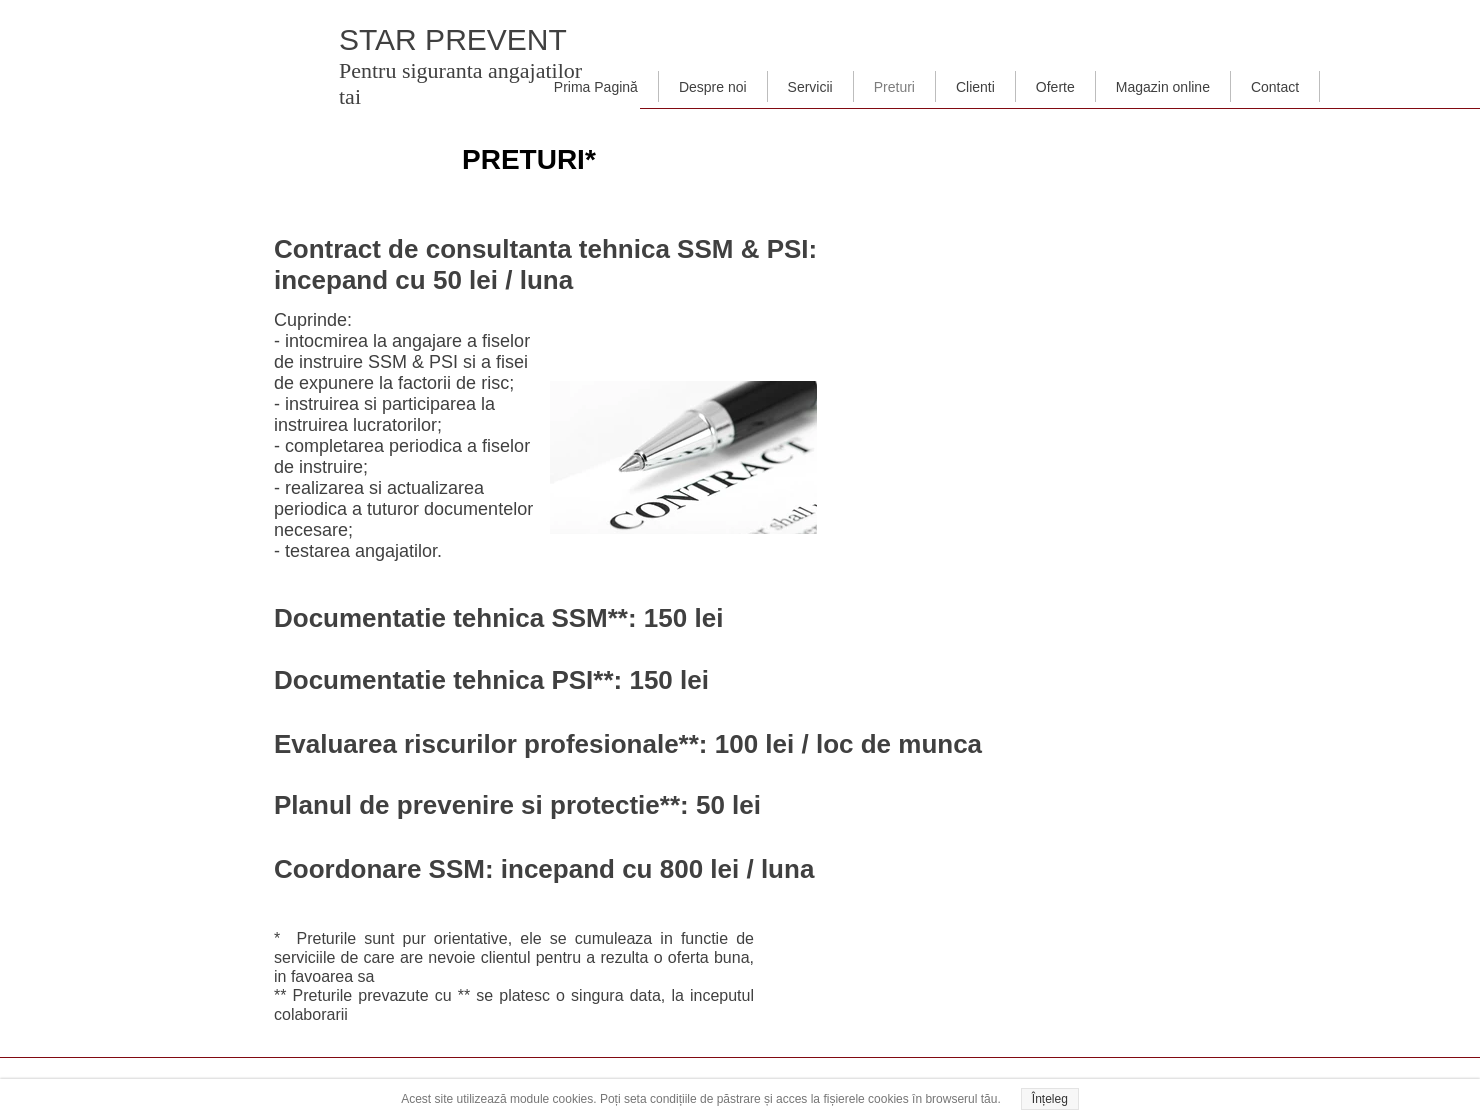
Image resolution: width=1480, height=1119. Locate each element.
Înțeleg (1050, 1099)
